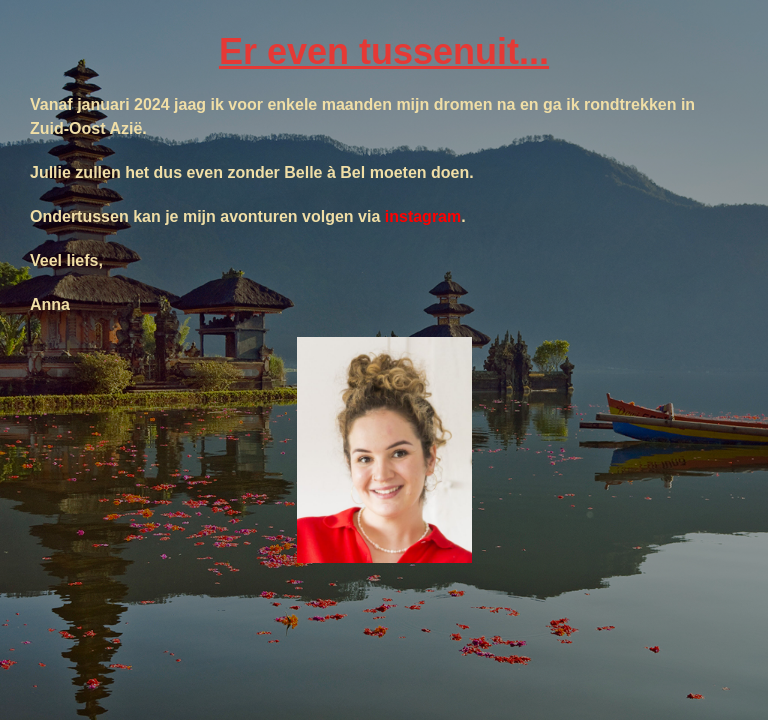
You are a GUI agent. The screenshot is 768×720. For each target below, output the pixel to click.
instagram (423, 216)
